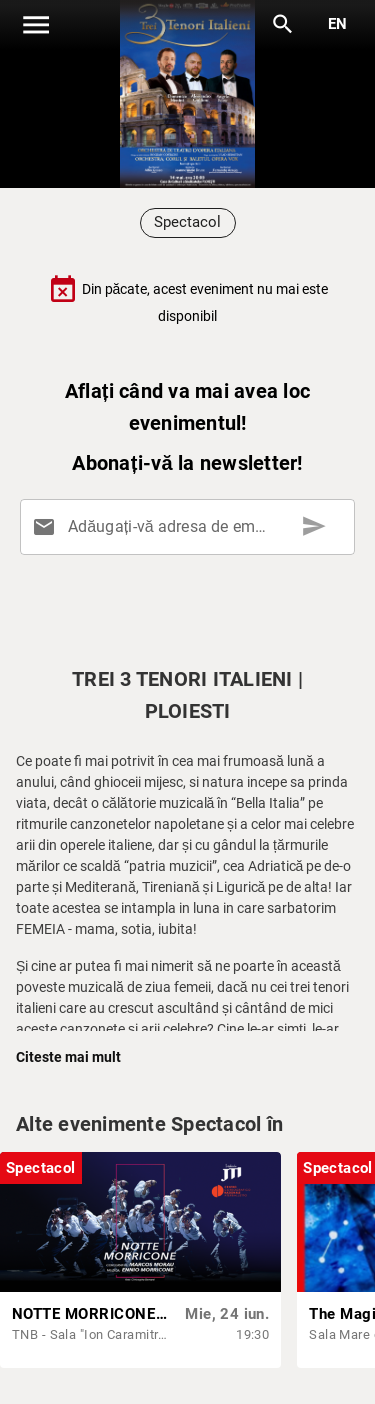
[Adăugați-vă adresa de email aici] (191, 527)
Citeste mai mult (68, 1057)
